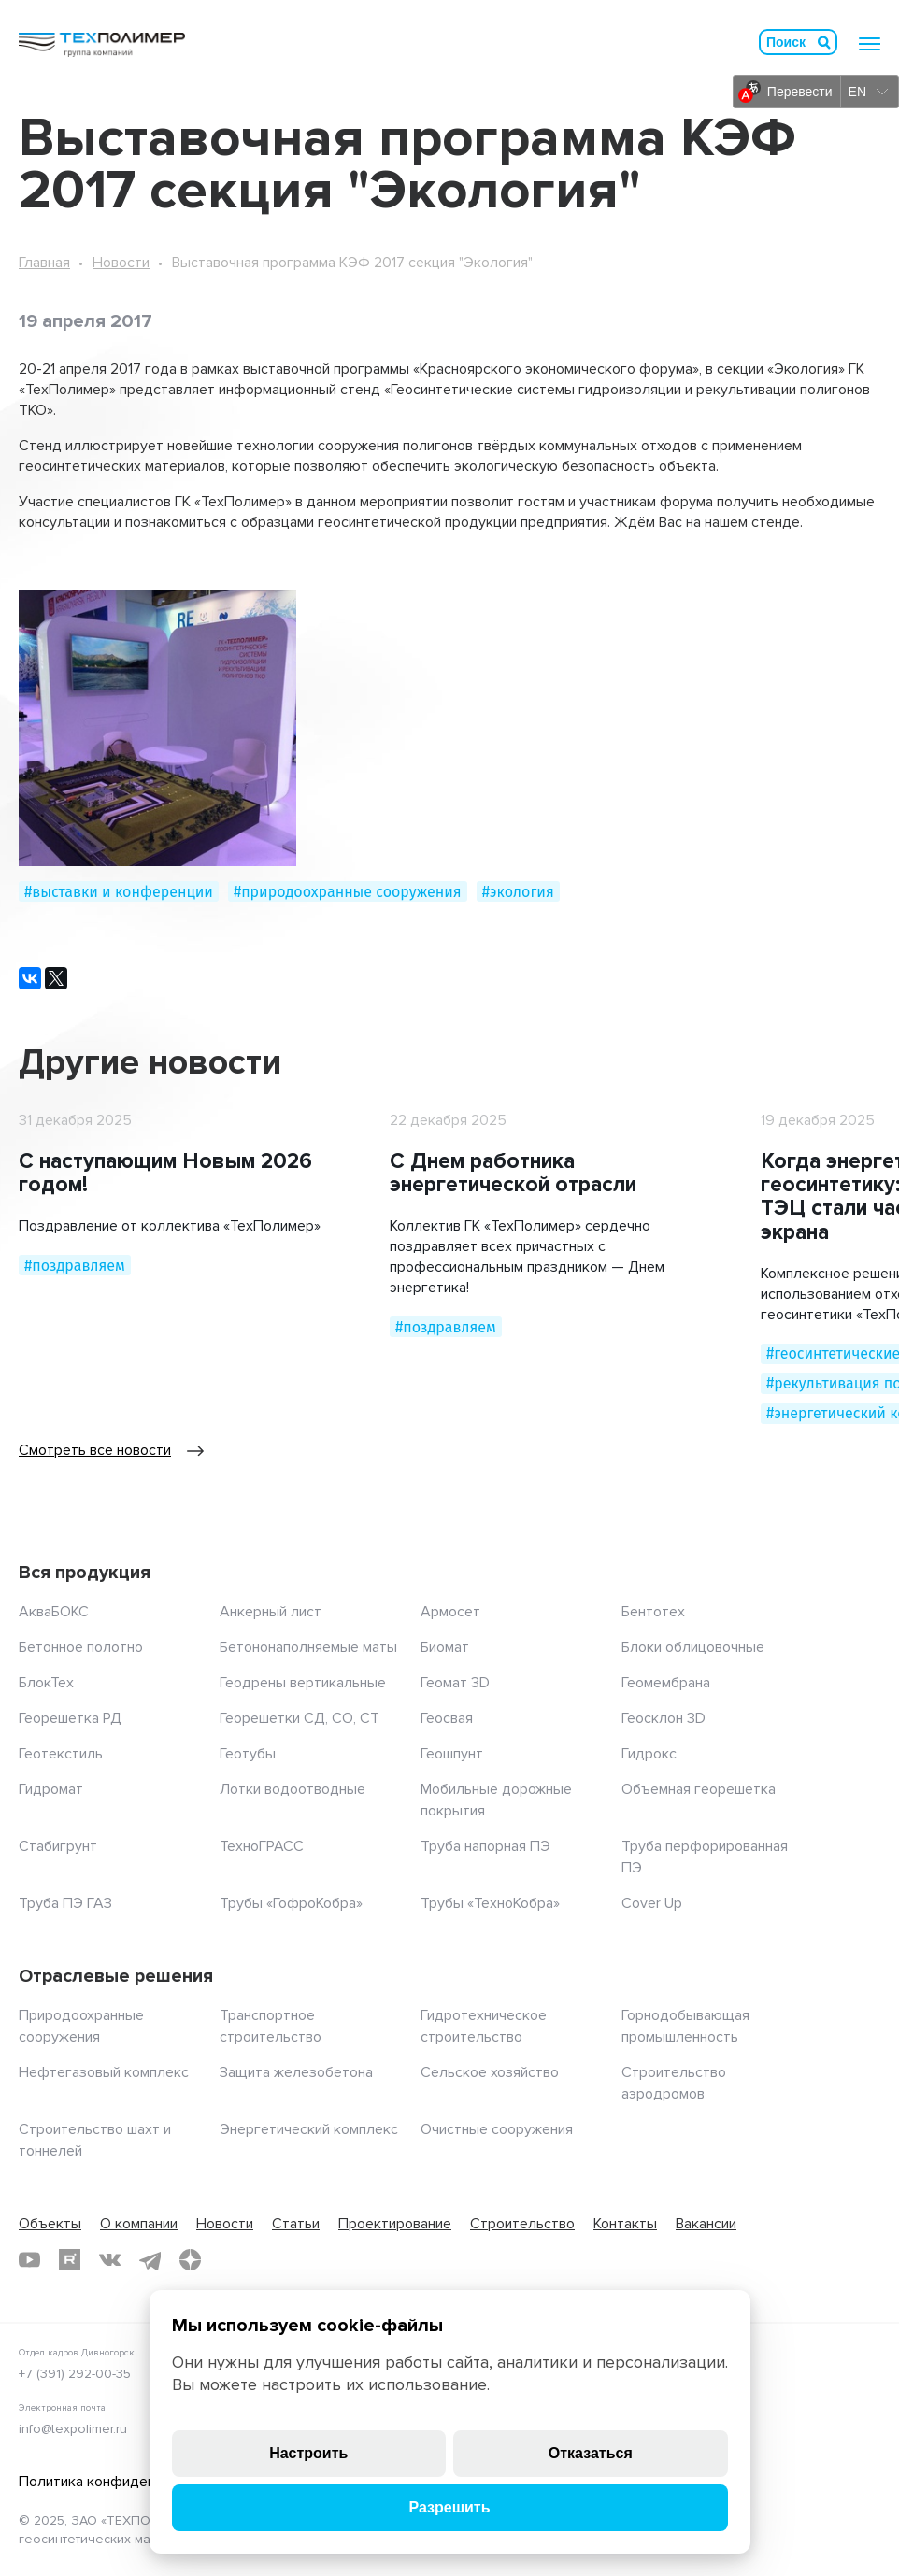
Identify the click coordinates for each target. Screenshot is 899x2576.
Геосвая (447, 1718)
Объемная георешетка (698, 1789)
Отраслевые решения (116, 1976)
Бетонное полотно (81, 1647)
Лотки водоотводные (292, 1789)
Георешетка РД (70, 1718)
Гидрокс (649, 1753)
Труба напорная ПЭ (485, 1846)
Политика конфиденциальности (126, 2481)
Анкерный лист (270, 1611)
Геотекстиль (61, 1753)
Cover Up (651, 1903)
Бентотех (653, 1611)
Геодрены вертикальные (303, 1682)
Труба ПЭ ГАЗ (65, 1903)
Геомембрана (665, 1682)
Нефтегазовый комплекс (104, 2072)
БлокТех (46, 1682)
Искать (824, 42)
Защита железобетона (296, 2072)
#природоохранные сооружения (348, 892)
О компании (139, 2223)
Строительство (522, 2223)
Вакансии (706, 2223)
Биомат (445, 1647)
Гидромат (51, 1789)
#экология (518, 892)
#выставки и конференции (118, 892)
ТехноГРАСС (262, 1846)
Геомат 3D (455, 1682)
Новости (121, 262)
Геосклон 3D (663, 1718)
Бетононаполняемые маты (308, 1647)
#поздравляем (74, 1265)
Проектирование (394, 2223)
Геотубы (248, 1753)
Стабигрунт (58, 1846)
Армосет (450, 1611)
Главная (44, 262)
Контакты (625, 2223)
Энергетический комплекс (309, 2129)
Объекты (50, 2223)
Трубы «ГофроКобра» (291, 1903)
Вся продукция (84, 1572)
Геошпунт (452, 1753)
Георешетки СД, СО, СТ (299, 1718)
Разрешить (449, 2507)
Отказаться (591, 2453)
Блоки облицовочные (692, 1647)
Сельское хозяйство (490, 2072)
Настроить (308, 2453)
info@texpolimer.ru (73, 2429)
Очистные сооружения (497, 2129)
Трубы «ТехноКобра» (490, 1903)
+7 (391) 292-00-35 (75, 2374)
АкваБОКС (54, 1611)
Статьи (296, 2223)
